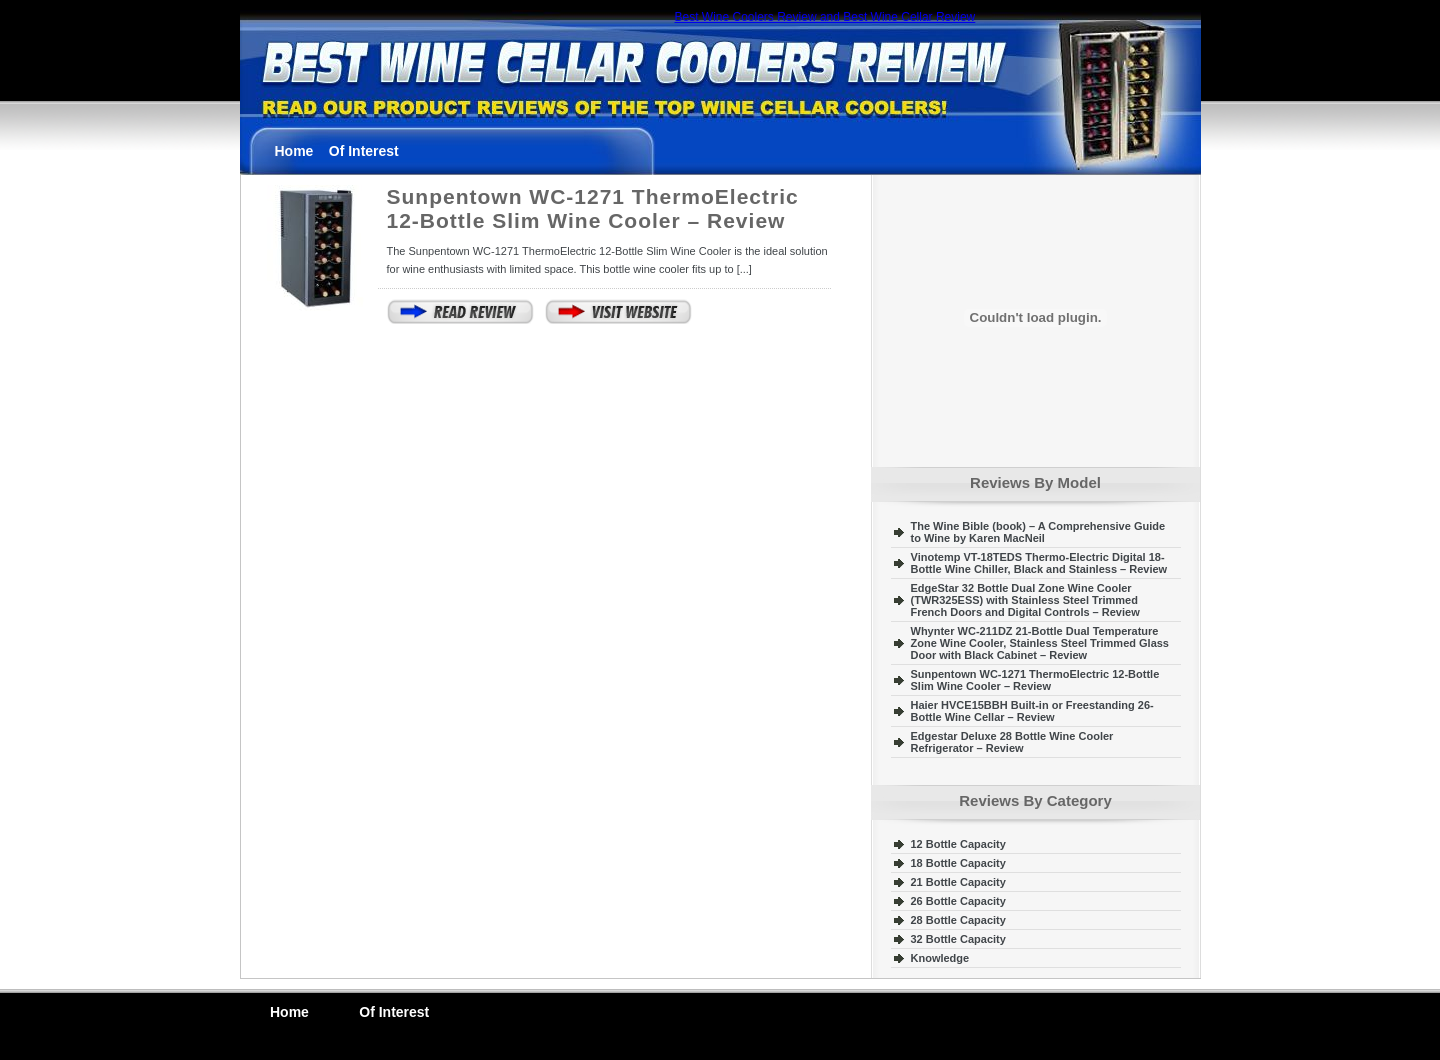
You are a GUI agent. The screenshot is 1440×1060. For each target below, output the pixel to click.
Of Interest (364, 151)
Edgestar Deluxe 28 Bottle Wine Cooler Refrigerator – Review (1012, 742)
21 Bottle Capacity (958, 882)
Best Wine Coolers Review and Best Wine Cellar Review (825, 17)
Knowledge (940, 958)
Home (294, 151)
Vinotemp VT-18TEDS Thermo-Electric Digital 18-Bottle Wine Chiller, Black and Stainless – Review (1039, 563)
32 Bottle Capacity (958, 939)
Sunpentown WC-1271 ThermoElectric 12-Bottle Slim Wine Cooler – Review (593, 208)
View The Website (619, 312)
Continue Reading (461, 312)
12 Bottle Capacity (958, 844)
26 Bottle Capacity (958, 901)
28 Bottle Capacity (958, 920)
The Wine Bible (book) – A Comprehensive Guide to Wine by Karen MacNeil (1038, 532)
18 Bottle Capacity (958, 863)
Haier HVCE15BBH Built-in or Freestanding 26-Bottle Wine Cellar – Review (1032, 711)
